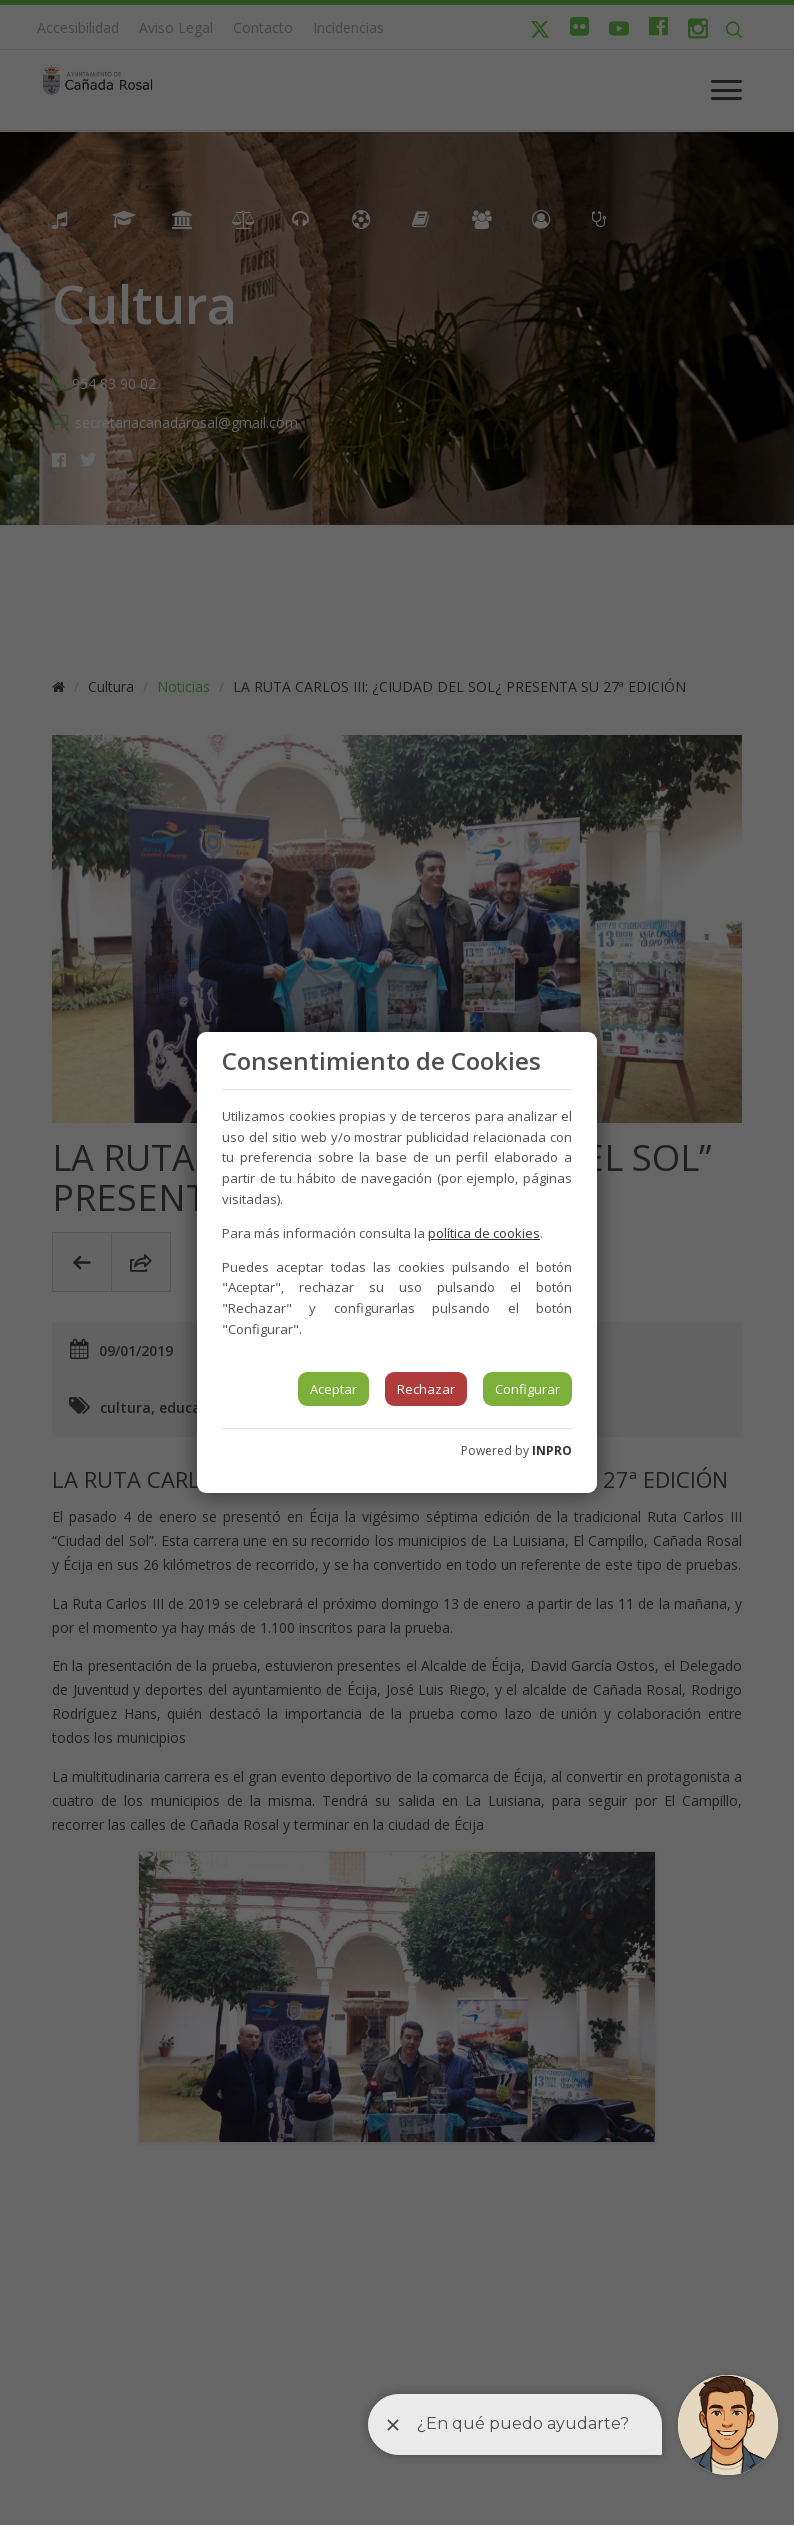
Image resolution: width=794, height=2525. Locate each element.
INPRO (552, 1450)
